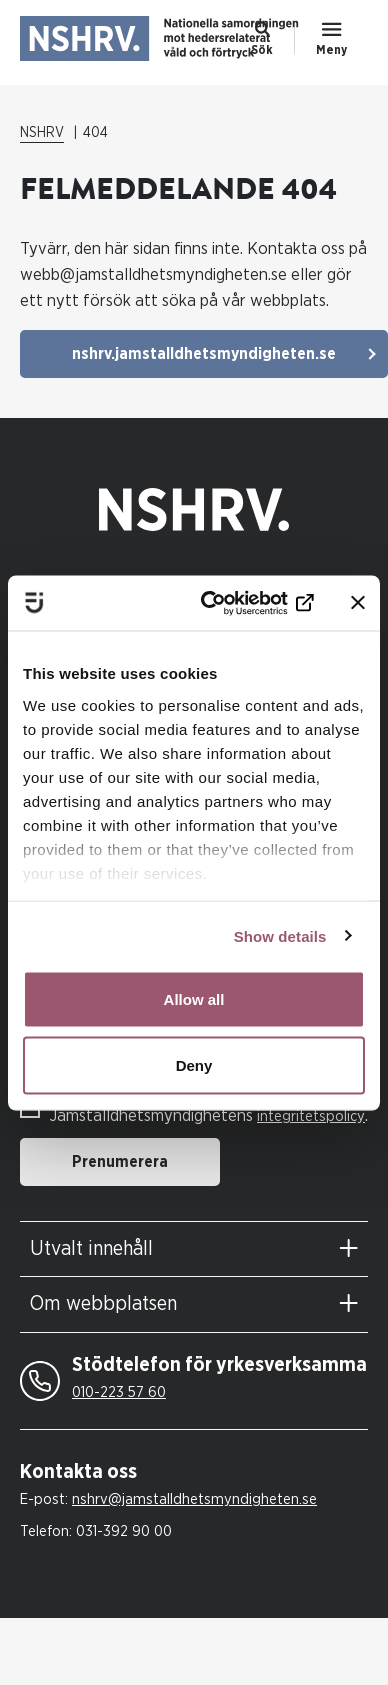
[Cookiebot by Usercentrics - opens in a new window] (234, 603)
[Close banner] (358, 603)
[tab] (194, 1249)
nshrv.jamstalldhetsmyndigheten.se (204, 354)
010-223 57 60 (119, 1392)
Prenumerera (120, 1162)
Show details (280, 935)
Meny (331, 50)
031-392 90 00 (124, 1531)
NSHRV (42, 133)
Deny (194, 1064)
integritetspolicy (311, 1116)
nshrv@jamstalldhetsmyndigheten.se (194, 1499)
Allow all (194, 999)
